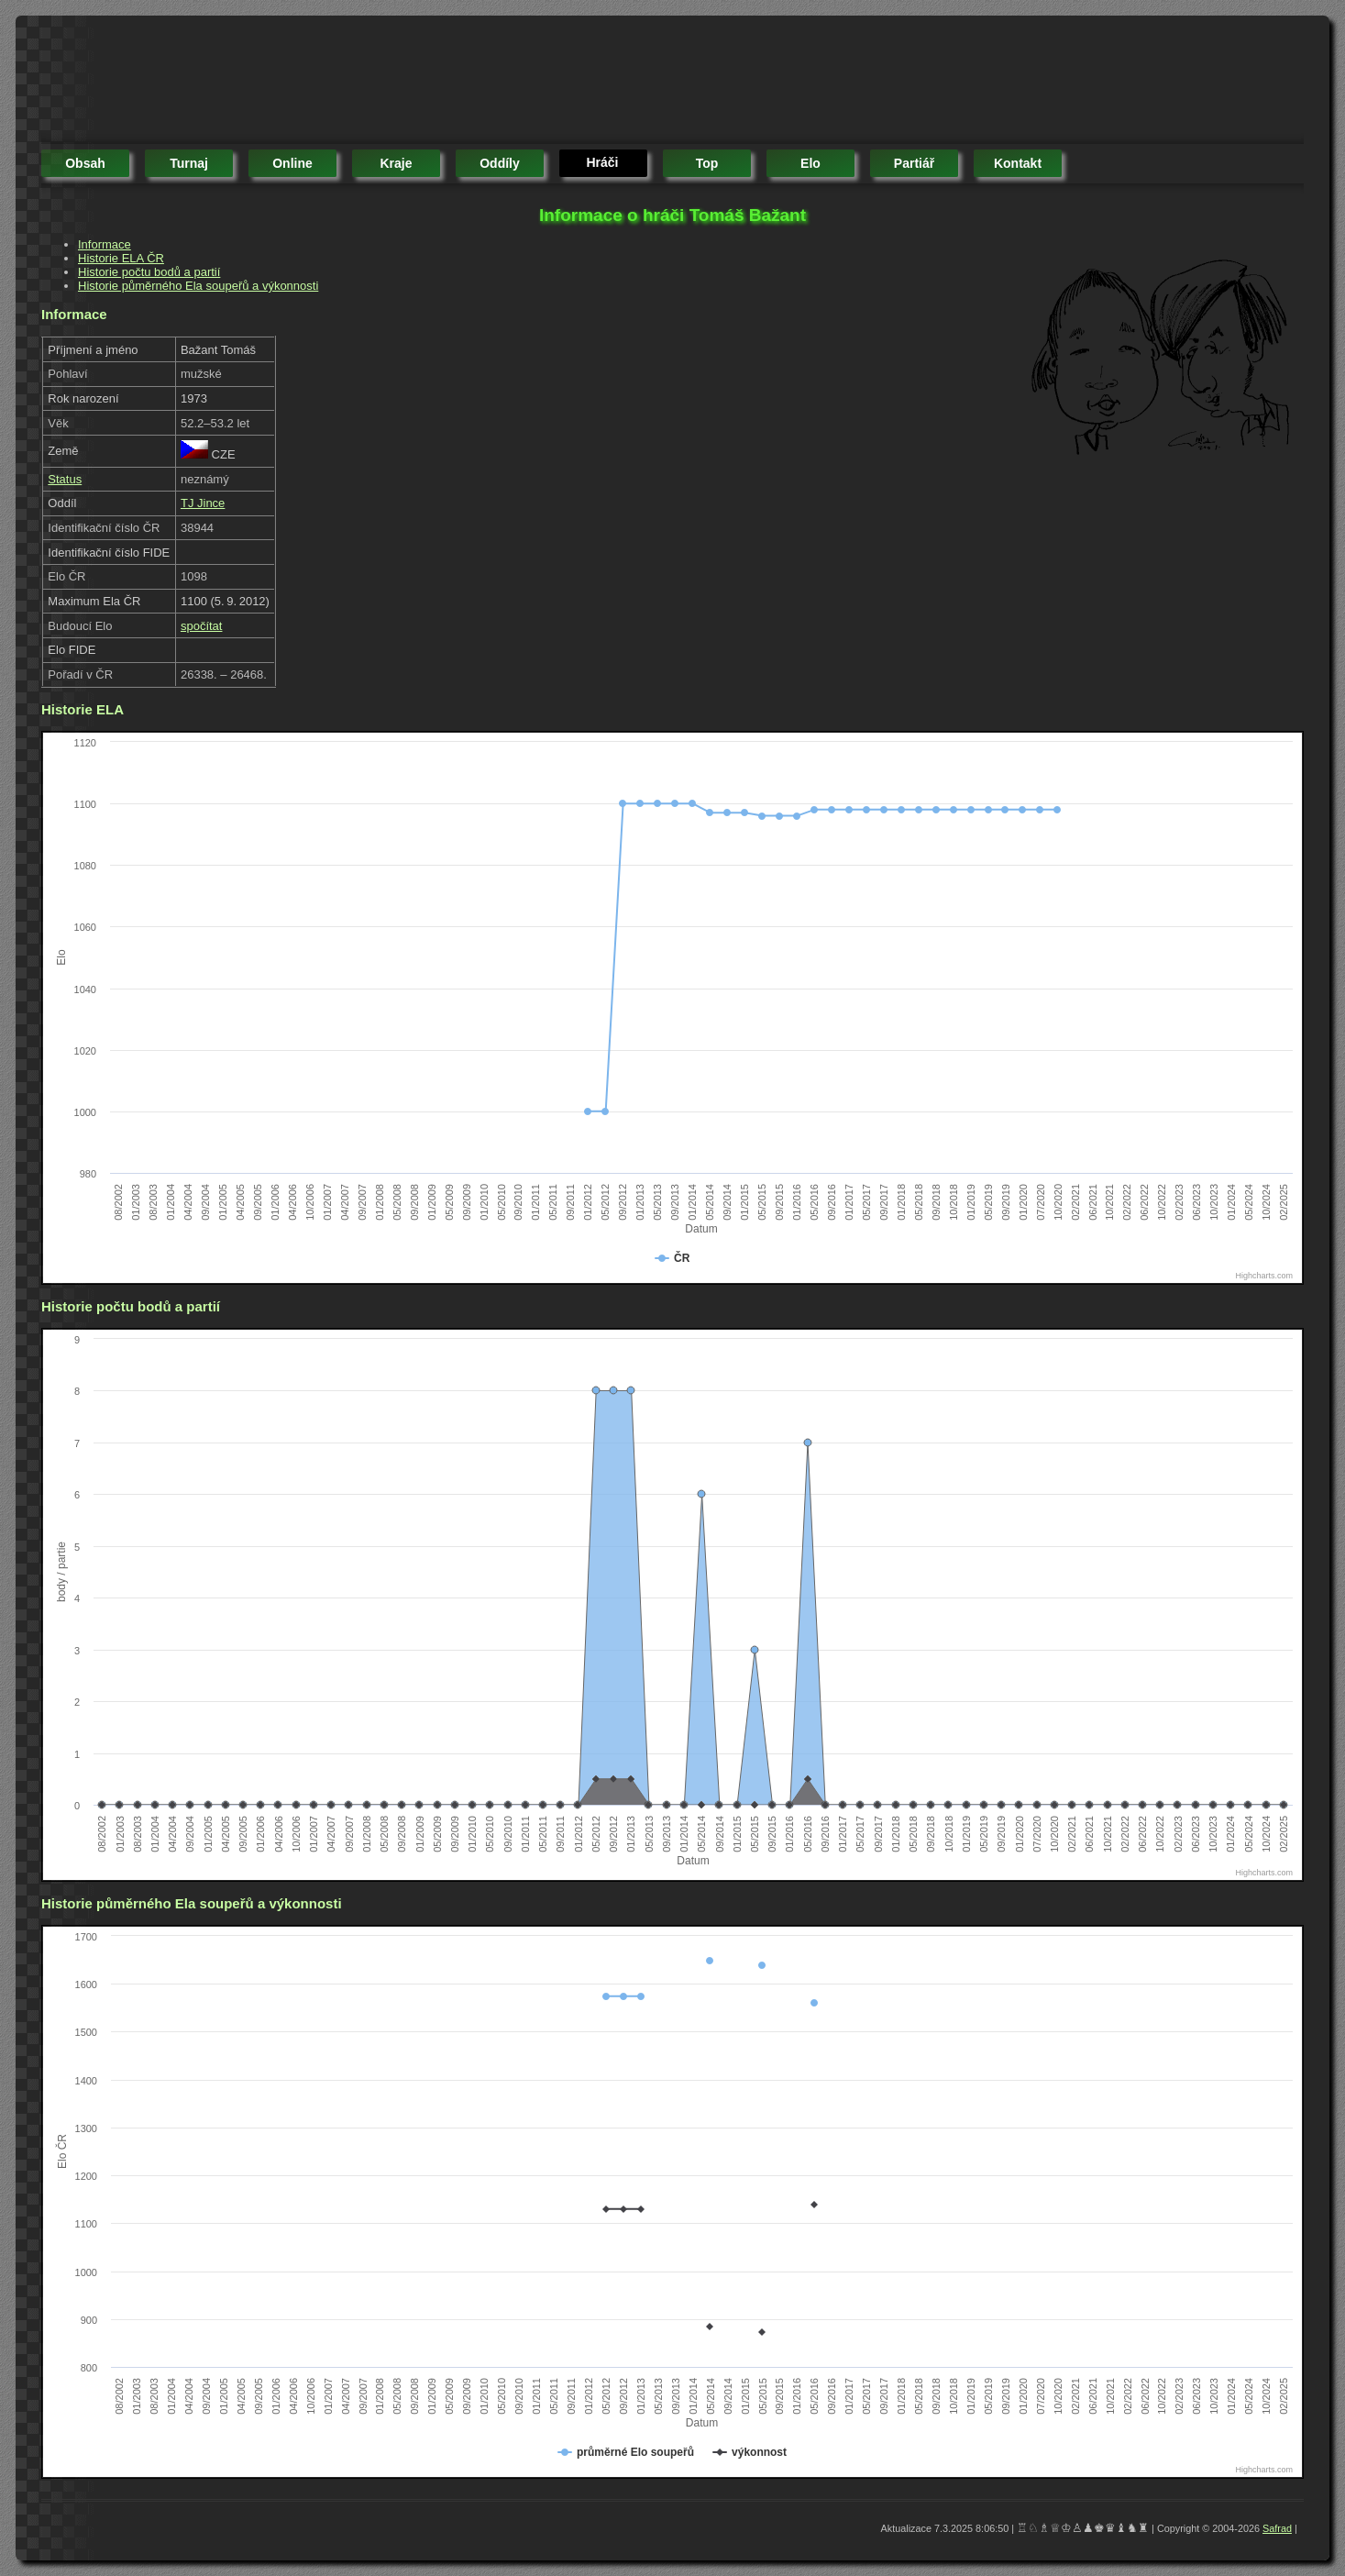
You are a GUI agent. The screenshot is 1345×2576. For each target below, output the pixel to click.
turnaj (189, 163)
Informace (104, 244)
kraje (396, 163)
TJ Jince (203, 503)
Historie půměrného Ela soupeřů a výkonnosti (198, 286)
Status (65, 479)
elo (810, 163)
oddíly (500, 163)
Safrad (1277, 2528)
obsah (85, 163)
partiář (914, 163)
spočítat (202, 626)
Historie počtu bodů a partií (149, 272)
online (292, 163)
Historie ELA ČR (121, 258)
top (707, 163)
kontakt (1018, 163)
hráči (602, 162)
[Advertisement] (375, 82)
